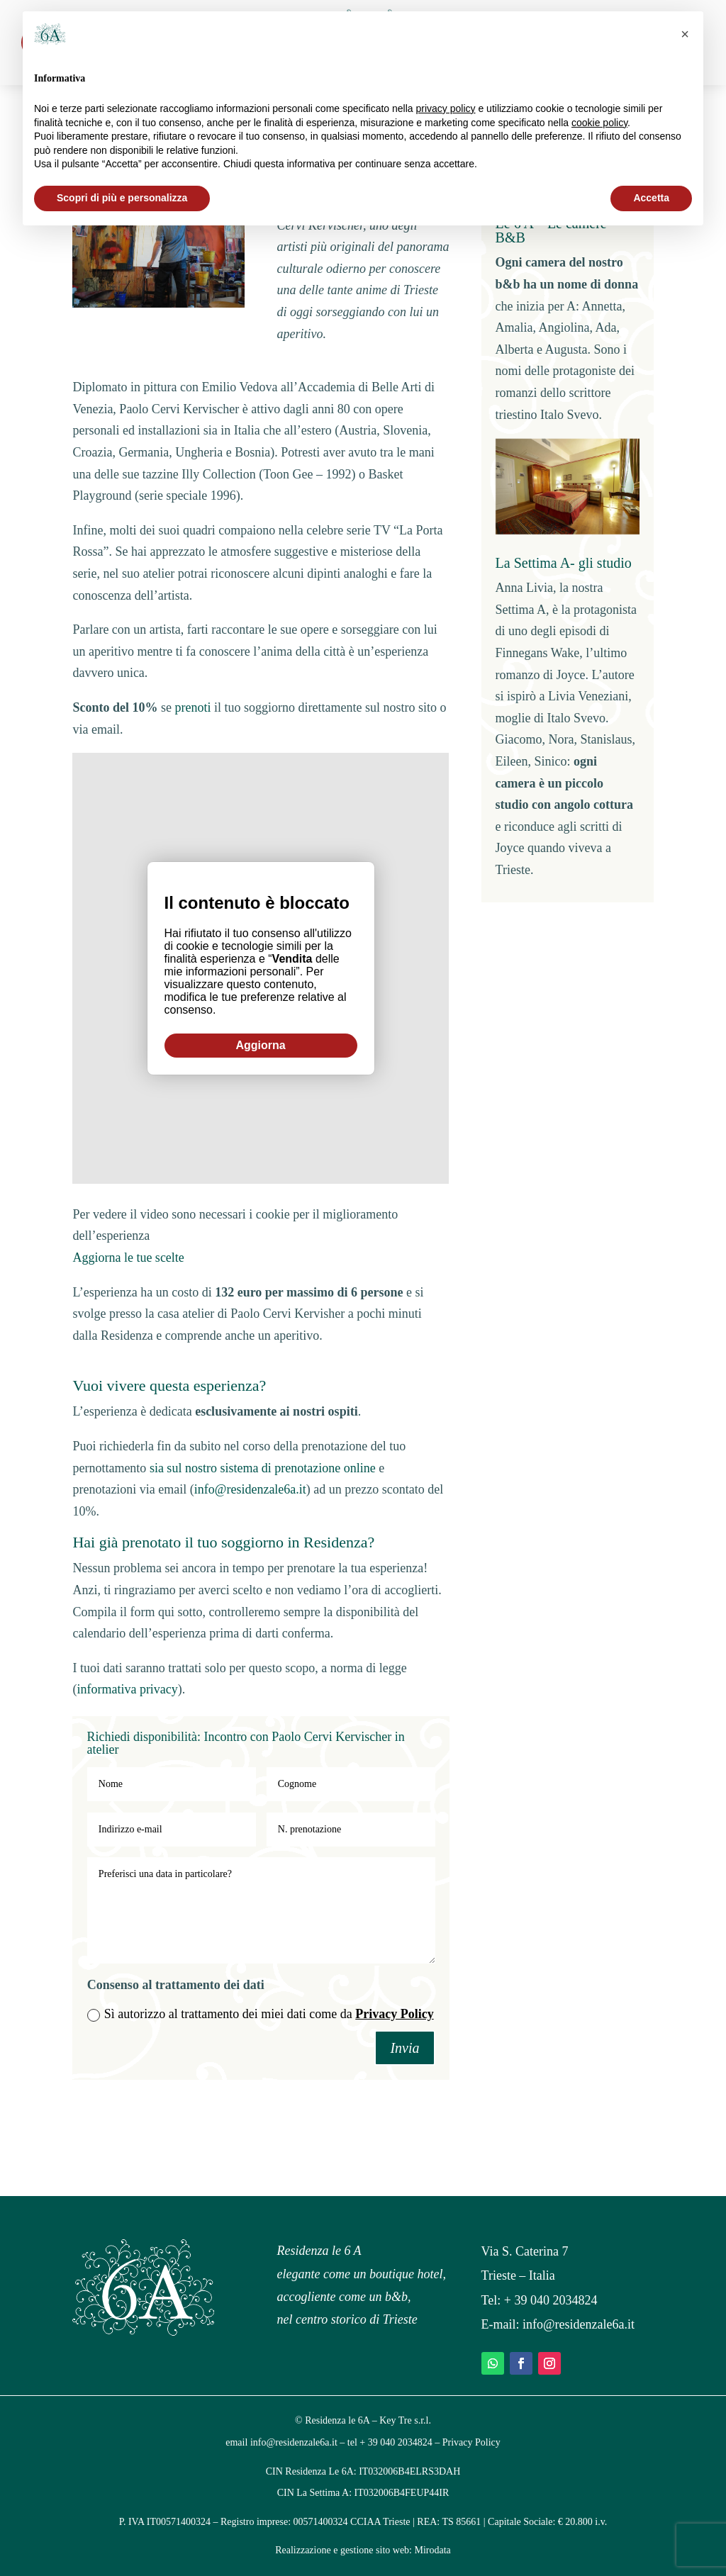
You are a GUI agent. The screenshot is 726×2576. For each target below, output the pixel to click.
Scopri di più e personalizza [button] (122, 197)
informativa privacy (127, 1689)
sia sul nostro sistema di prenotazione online (263, 1468)
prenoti (192, 707)
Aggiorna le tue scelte (128, 1257)
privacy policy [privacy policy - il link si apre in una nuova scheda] (446, 108)
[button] (685, 34)
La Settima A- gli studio (564, 563)
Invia (404, 2048)
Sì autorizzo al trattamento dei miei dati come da (260, 2014)
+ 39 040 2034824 (551, 2300)
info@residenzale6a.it (250, 1489)
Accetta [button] (651, 197)
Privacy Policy (394, 2014)
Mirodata (433, 2550)
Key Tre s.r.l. (405, 2420)
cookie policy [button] (599, 122)
